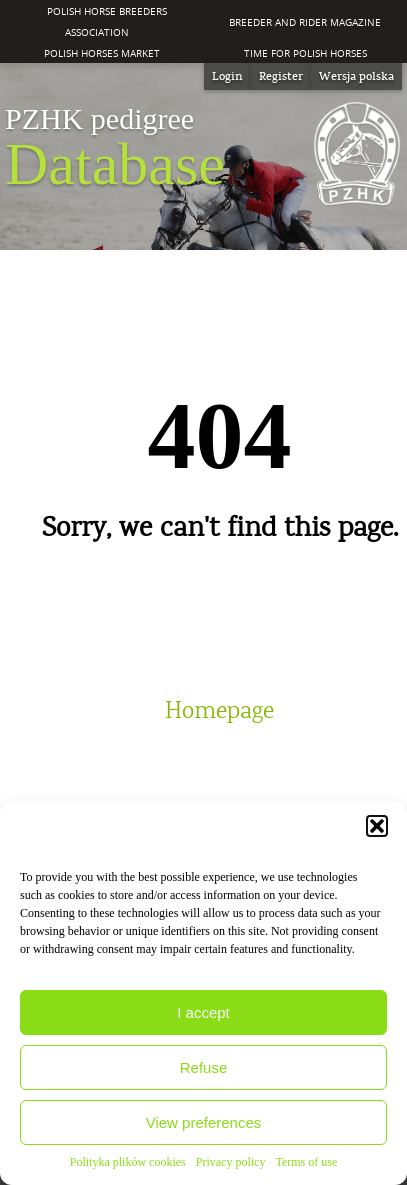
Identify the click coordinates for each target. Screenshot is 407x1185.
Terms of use (306, 1162)
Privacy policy (231, 1162)
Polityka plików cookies (128, 1162)
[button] (377, 826)
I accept (203, 1012)
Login (227, 76)
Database (115, 149)
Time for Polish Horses (305, 53)
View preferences (204, 1122)
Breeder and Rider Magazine (305, 22)
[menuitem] (356, 76)
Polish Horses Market (102, 53)
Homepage (219, 711)
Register (281, 76)
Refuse (204, 1067)
